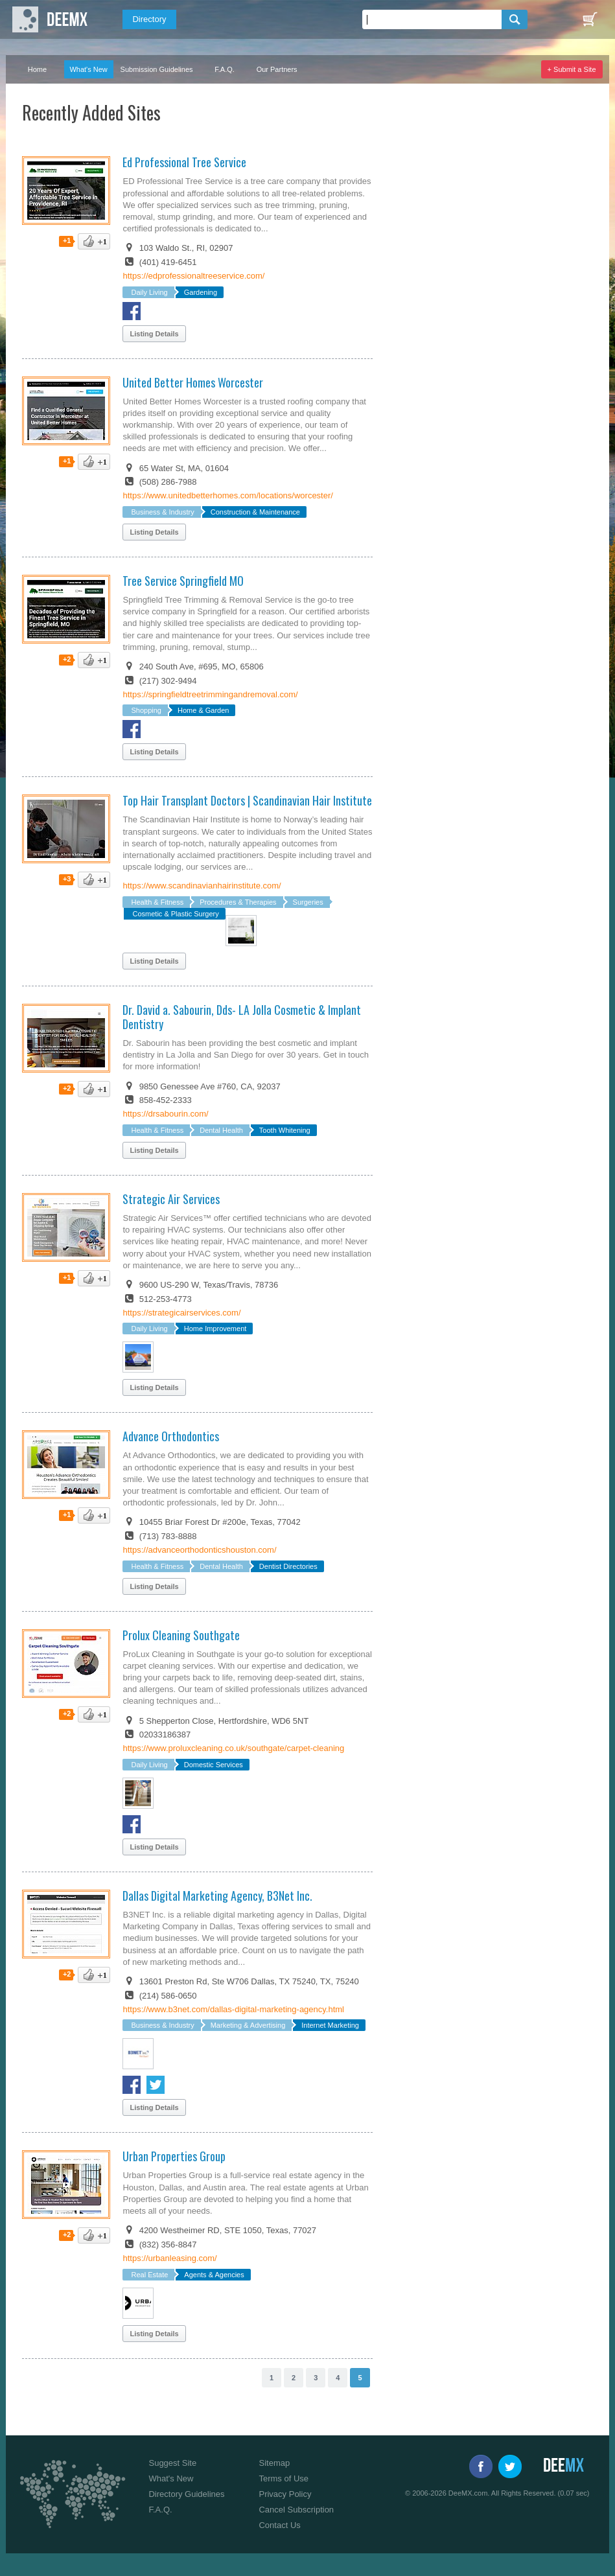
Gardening (200, 292)
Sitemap (274, 2463)
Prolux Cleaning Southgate (181, 1635)
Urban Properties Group (174, 2156)
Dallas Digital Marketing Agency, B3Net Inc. (217, 1895)
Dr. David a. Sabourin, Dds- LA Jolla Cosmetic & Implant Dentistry (241, 1016)
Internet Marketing (330, 2025)
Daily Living (149, 292)
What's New (88, 69)
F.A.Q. (225, 69)
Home (37, 69)
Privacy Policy (285, 2494)
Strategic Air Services (171, 1198)
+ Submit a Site (572, 69)
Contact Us (279, 2525)
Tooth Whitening (284, 1130)
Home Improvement (215, 1328)
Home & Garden (203, 710)
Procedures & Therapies (238, 902)
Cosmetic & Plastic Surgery (175, 914)
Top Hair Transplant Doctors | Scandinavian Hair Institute (247, 800)
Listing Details (154, 334)
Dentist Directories (288, 1566)
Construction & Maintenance (255, 512)
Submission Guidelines (157, 69)
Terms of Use (283, 2478)
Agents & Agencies (214, 2275)
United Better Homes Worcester (192, 382)
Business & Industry (162, 512)
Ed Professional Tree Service (184, 162)
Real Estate (149, 2275)
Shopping (146, 710)
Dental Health (221, 1130)
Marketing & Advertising (248, 2025)
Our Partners (277, 69)
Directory (149, 19)
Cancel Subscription (296, 2509)
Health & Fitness (157, 902)
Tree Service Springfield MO (183, 580)
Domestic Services (213, 1765)
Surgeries (308, 902)
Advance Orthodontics (170, 1436)
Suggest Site (172, 2463)
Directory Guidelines (186, 2494)
